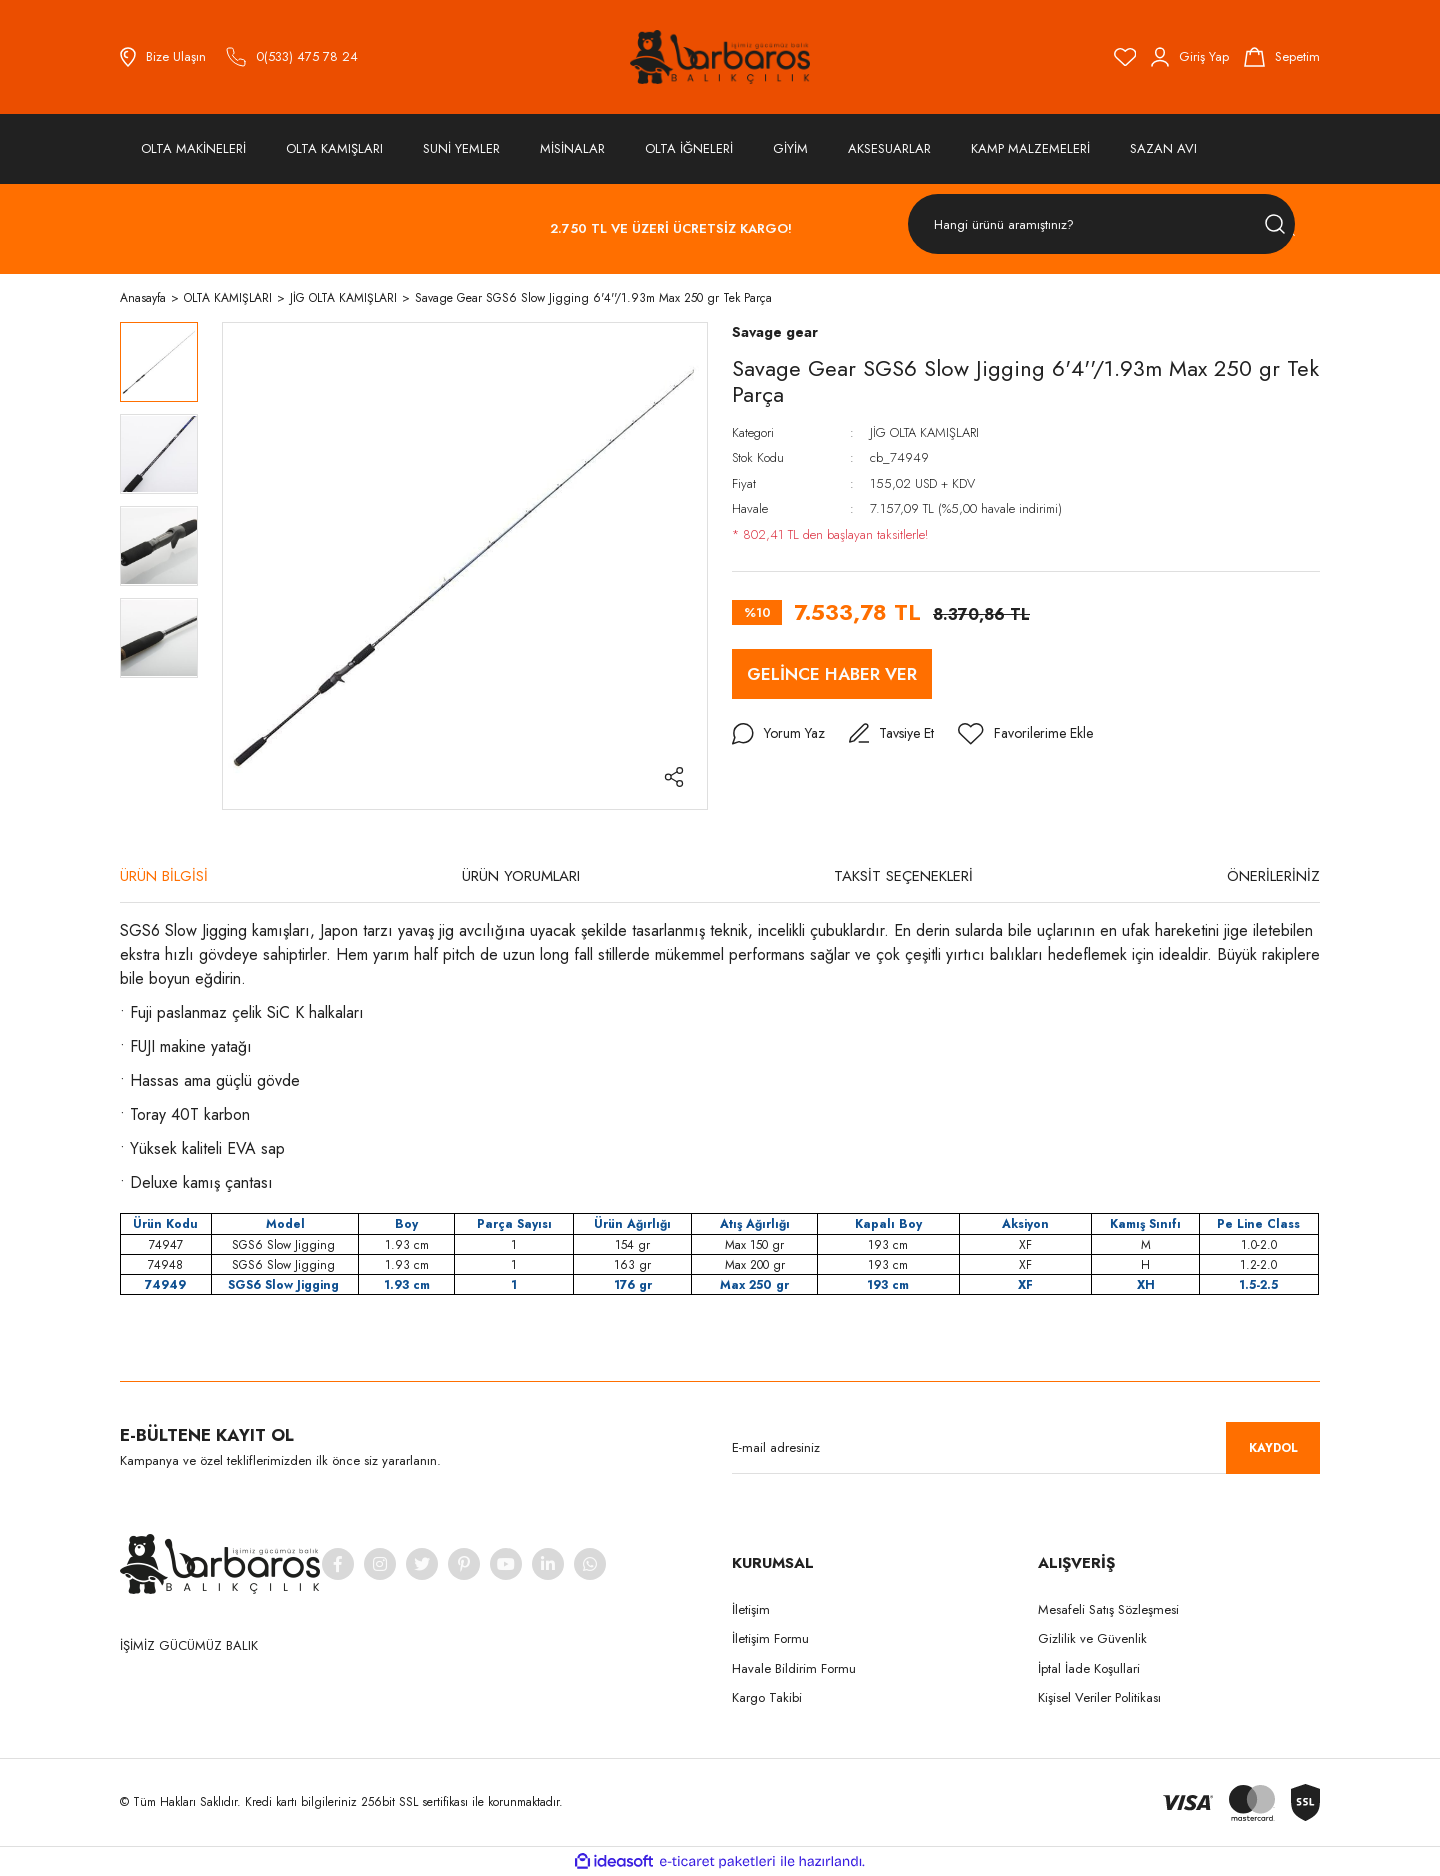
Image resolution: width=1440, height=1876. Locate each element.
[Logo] (720, 57)
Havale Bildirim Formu (794, 1668)
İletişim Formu (770, 1638)
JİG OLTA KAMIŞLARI (924, 432)
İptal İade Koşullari (1089, 1668)
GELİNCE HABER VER (832, 674)
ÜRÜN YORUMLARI (521, 876)
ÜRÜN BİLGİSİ (164, 876)
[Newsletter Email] (1026, 1448)
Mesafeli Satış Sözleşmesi (1108, 1609)
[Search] (1101, 224)
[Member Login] (1190, 57)
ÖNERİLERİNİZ (1273, 876)
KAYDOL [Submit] (1273, 1448)
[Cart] (1282, 57)
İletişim (751, 1609)
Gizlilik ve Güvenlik (1092, 1638)
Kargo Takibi (767, 1697)
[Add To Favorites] (1025, 734)
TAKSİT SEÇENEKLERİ (903, 876)
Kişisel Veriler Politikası (1099, 1697)
